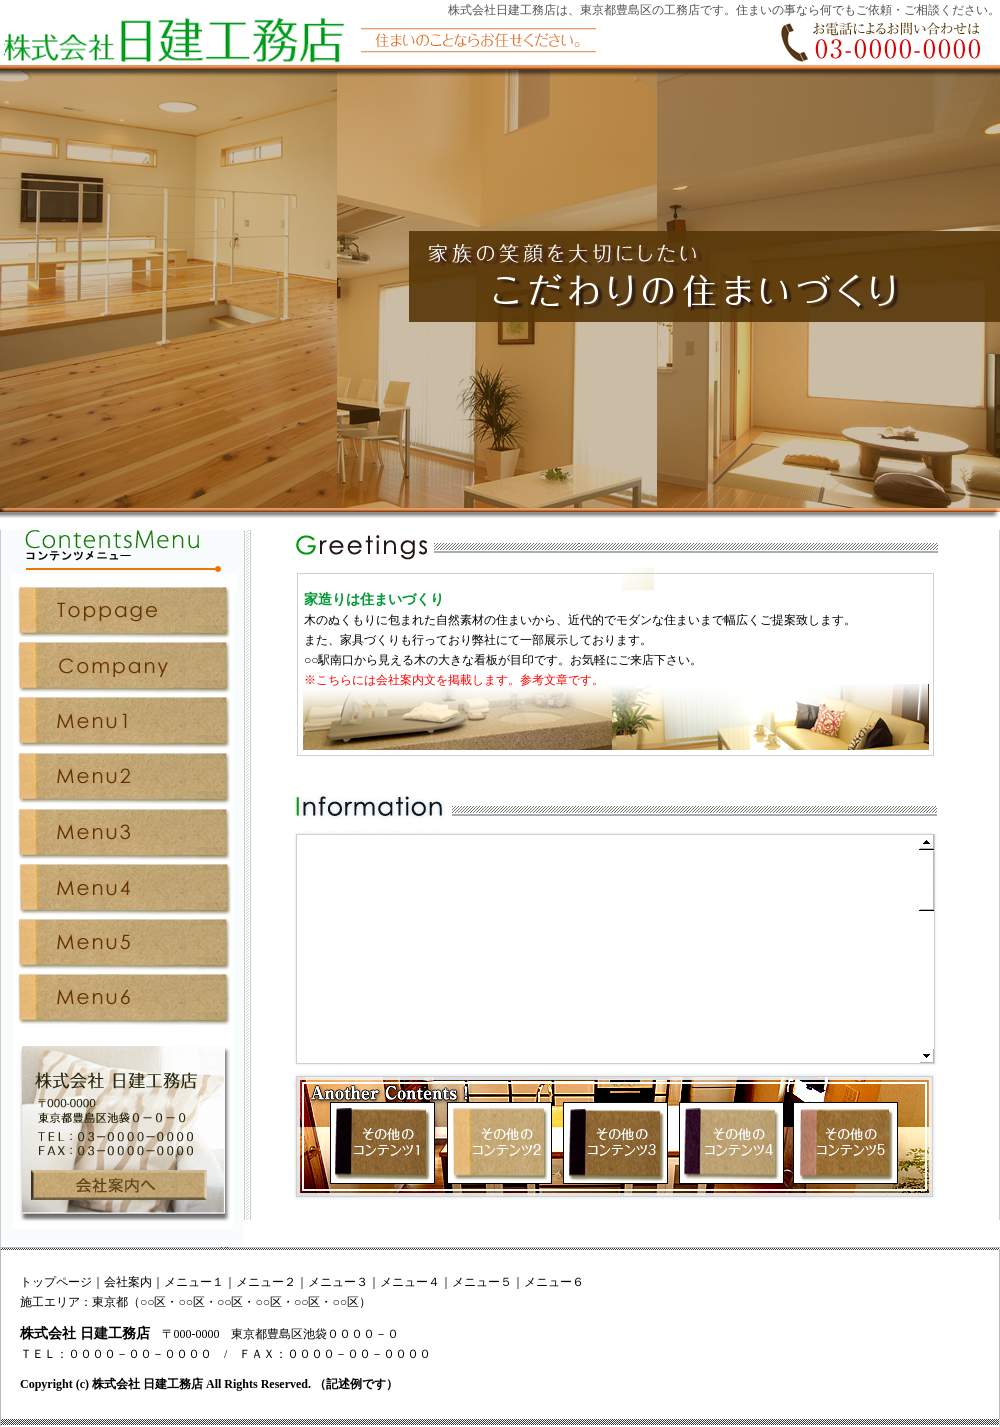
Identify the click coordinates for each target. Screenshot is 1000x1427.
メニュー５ (482, 1282)
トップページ (56, 1282)
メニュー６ (554, 1282)
